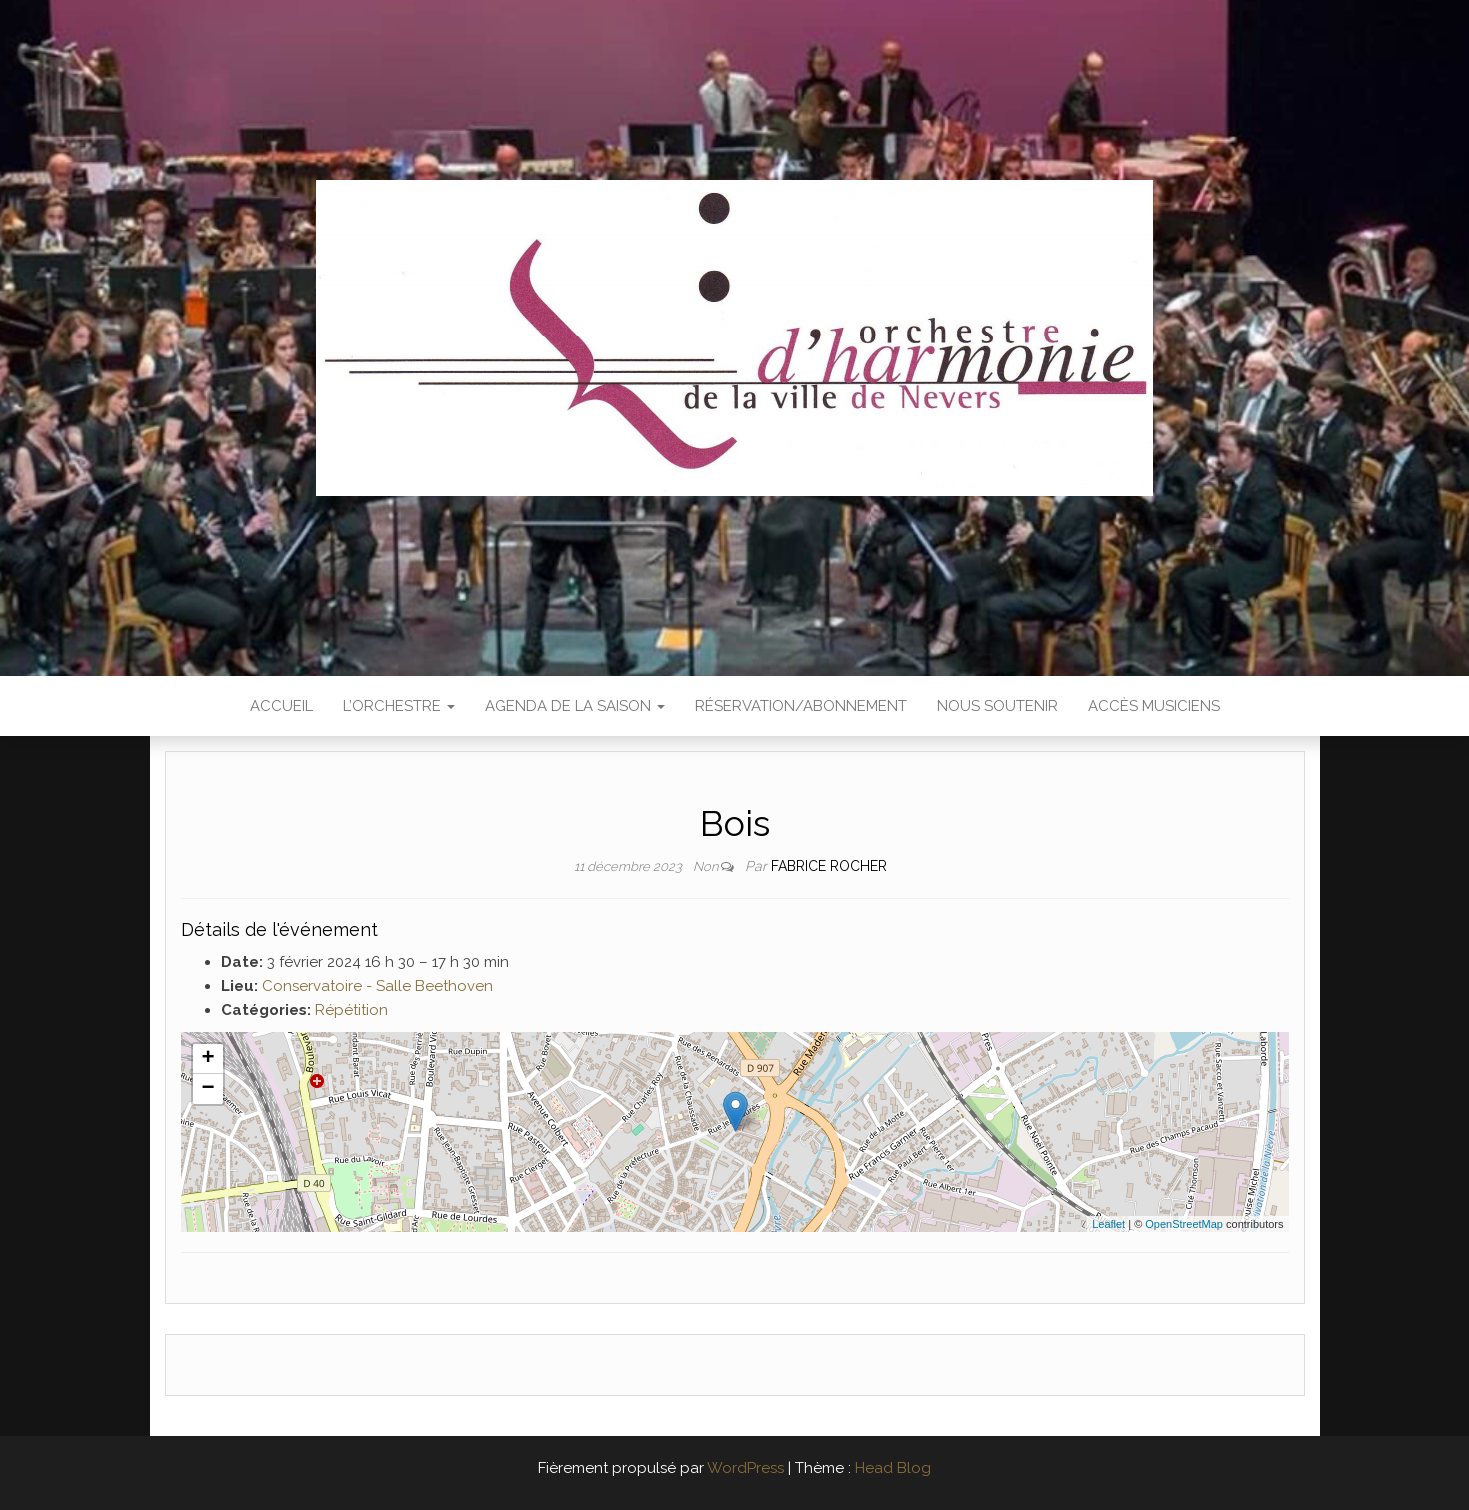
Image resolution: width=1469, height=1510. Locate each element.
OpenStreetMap (1184, 1224)
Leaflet (1108, 1224)
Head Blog (893, 1468)
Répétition (351, 1010)
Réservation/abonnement (801, 706)
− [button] (207, 1089)
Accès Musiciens (1154, 706)
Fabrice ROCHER (829, 866)
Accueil (281, 706)
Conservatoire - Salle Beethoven (377, 986)
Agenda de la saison (575, 706)
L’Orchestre (399, 706)
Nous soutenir (997, 706)
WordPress (745, 1468)
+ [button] (207, 1059)
